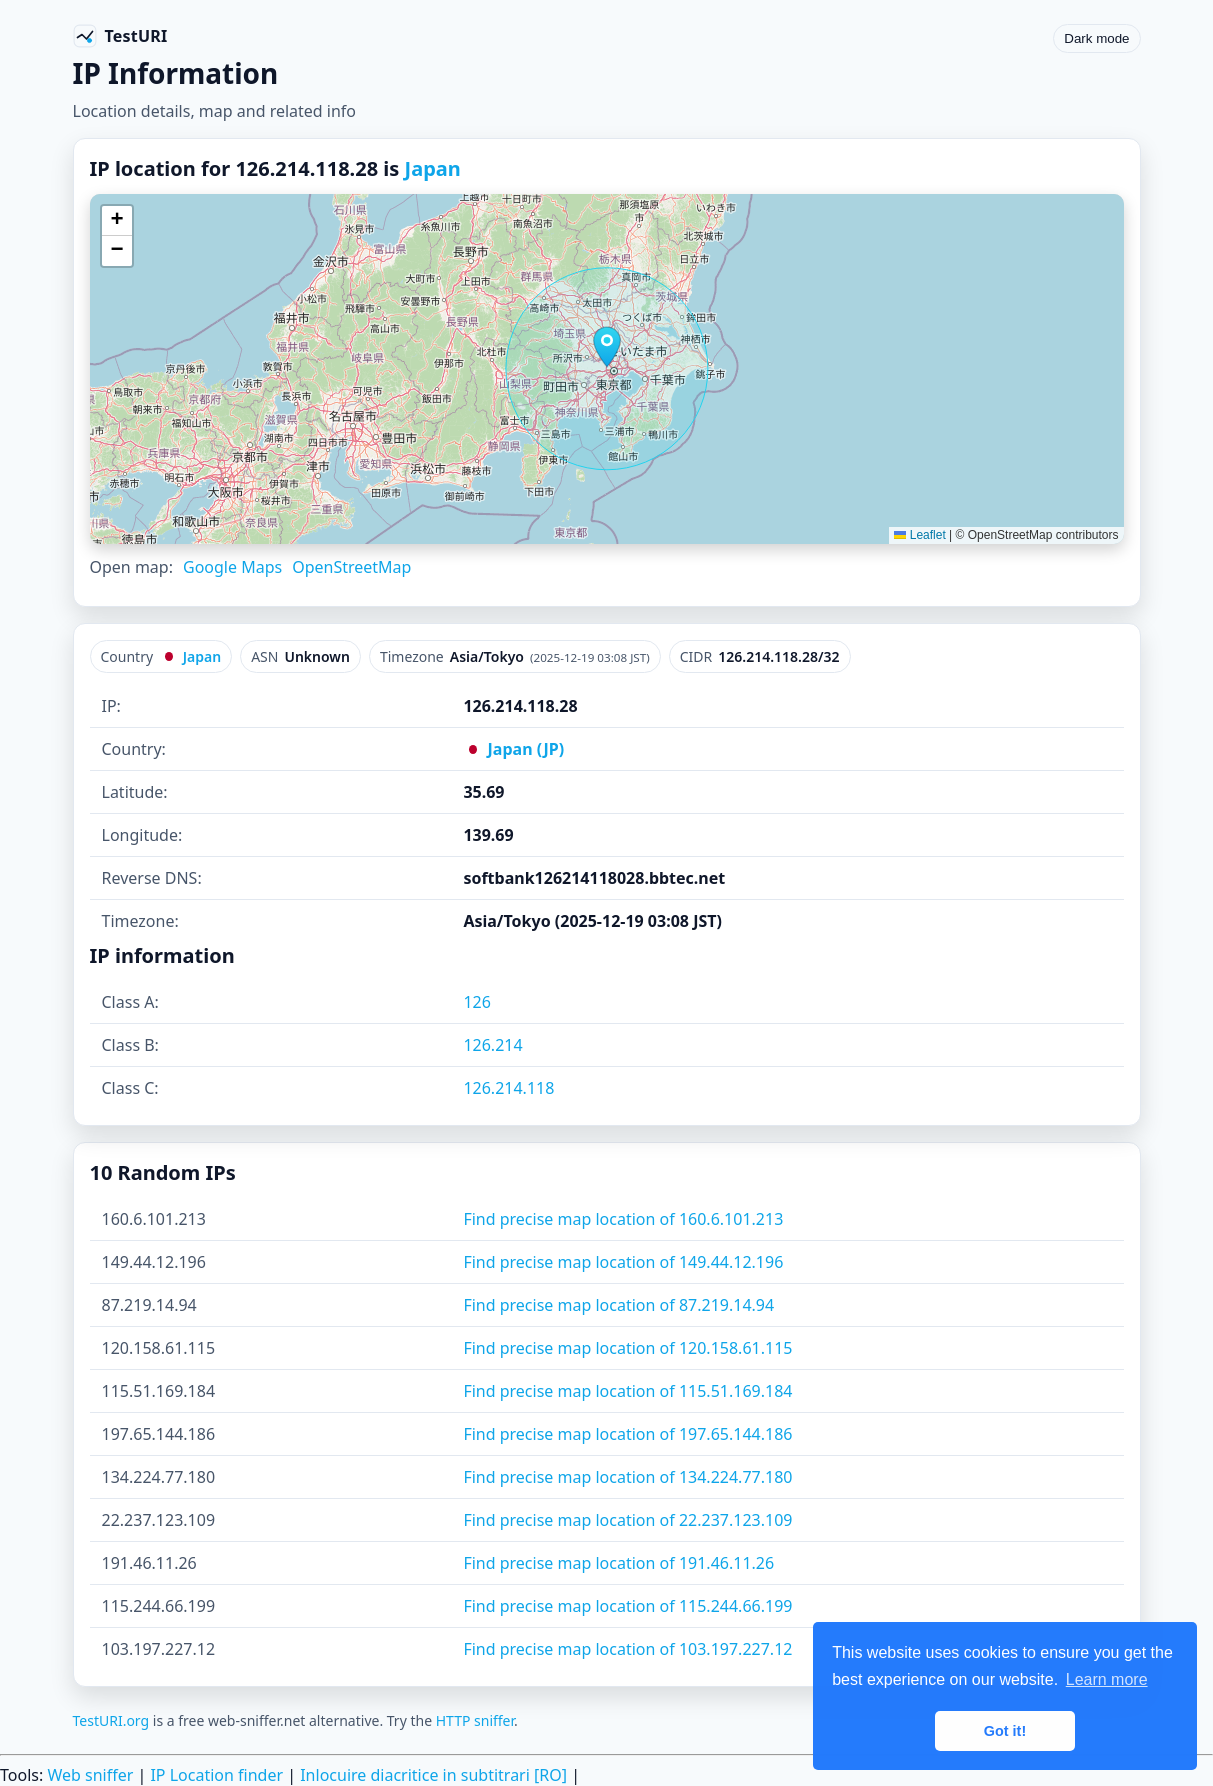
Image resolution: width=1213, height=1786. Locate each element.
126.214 (492, 1045)
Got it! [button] (1005, 1731)
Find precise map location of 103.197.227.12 (627, 1649)
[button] (607, 347)
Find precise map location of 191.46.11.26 (618, 1563)
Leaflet (919, 535)
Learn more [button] (1107, 1679)
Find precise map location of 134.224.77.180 (627, 1477)
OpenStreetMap (351, 567)
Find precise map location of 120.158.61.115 (627, 1348)
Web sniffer (90, 1775)
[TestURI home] (120, 36)
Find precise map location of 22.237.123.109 (627, 1520)
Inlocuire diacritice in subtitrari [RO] (433, 1775)
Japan (433, 168)
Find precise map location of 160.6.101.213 (623, 1219)
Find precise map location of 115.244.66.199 (627, 1606)
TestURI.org (111, 1720)
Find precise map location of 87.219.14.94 (618, 1305)
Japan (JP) (513, 749)
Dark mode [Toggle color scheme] (1096, 38)
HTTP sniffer (475, 1720)
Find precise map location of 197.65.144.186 (627, 1434)
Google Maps (232, 567)
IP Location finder (216, 1775)
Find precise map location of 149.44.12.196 (623, 1262)
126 (476, 1002)
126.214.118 (508, 1088)
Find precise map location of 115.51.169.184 (627, 1391)
